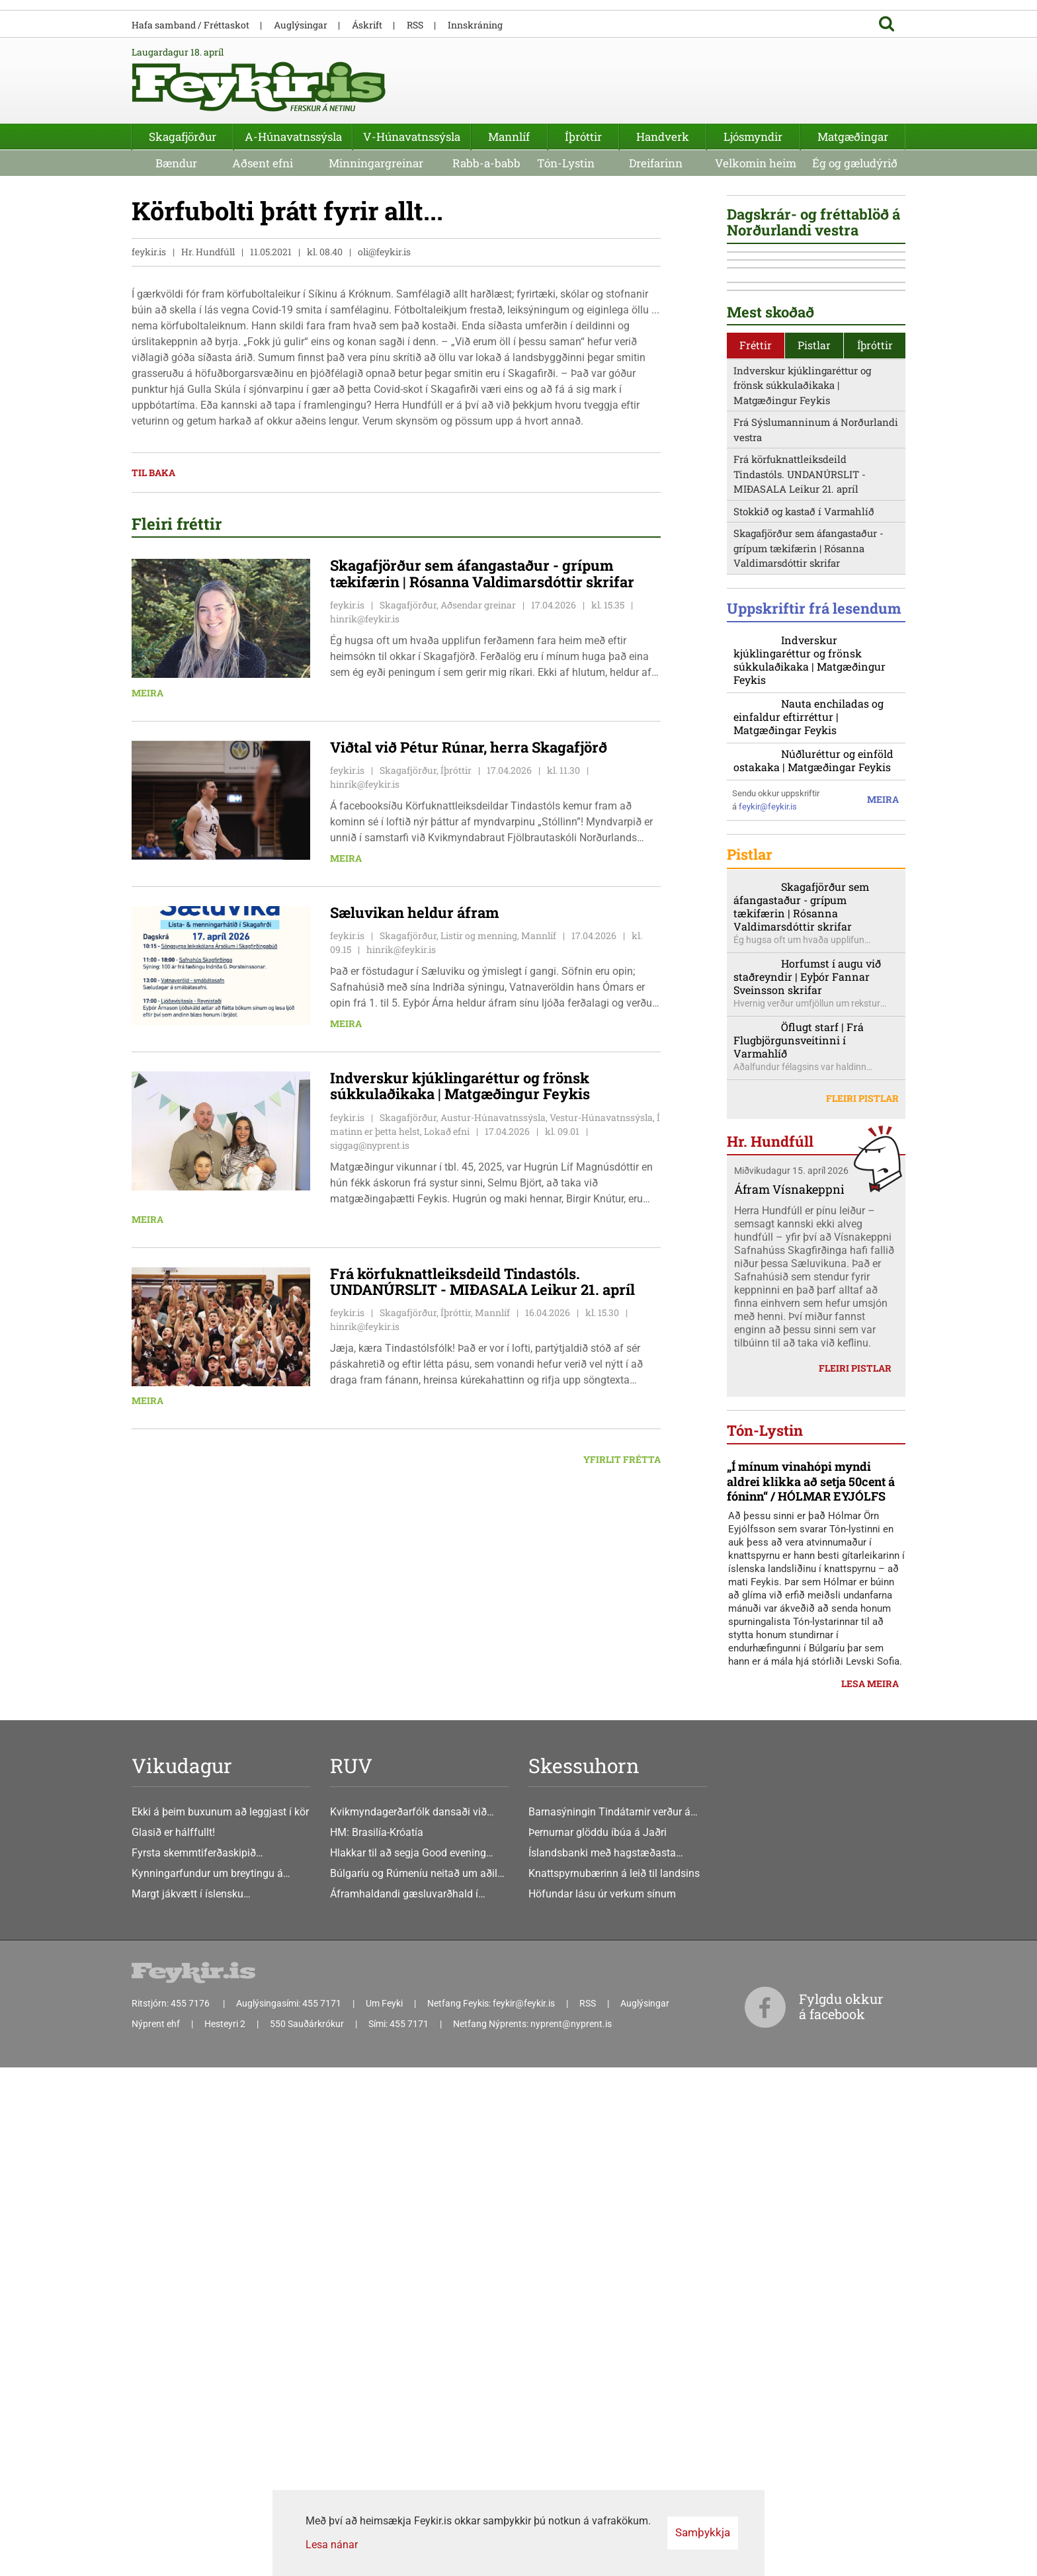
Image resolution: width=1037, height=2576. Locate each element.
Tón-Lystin (566, 163)
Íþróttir (583, 136)
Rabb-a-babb (486, 163)
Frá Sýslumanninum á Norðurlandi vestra (815, 881)
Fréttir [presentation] (755, 797)
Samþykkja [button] (702, 2532)
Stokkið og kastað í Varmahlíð (803, 962)
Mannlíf (509, 136)
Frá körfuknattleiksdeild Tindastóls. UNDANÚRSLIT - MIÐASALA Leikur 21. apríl (799, 925)
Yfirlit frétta (622, 1460)
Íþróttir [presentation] (875, 797)
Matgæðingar (852, 136)
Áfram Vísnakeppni (789, 1698)
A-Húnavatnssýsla (293, 136)
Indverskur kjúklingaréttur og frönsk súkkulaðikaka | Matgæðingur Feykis (802, 836)
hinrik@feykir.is (364, 619)
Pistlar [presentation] (814, 797)
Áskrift (367, 25)
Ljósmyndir (753, 136)
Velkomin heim (755, 163)
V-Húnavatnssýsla (411, 136)
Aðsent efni (262, 163)
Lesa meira (870, 2310)
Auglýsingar (300, 25)
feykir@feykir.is (768, 1289)
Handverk (662, 136)
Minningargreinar (376, 163)
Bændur (176, 163)
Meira (147, 693)
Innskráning (475, 25)
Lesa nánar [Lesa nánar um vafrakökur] (332, 2544)
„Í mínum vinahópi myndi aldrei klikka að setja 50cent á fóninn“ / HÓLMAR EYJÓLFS (811, 2109)
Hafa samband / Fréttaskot (190, 25)
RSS (415, 25)
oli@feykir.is (384, 252)
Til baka (153, 473)
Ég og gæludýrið (854, 163)
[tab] (756, 797)
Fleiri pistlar (862, 1606)
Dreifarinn (656, 163)
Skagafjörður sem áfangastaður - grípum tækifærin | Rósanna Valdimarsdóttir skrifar (808, 999)
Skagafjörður (182, 136)
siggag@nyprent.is (369, 1145)
